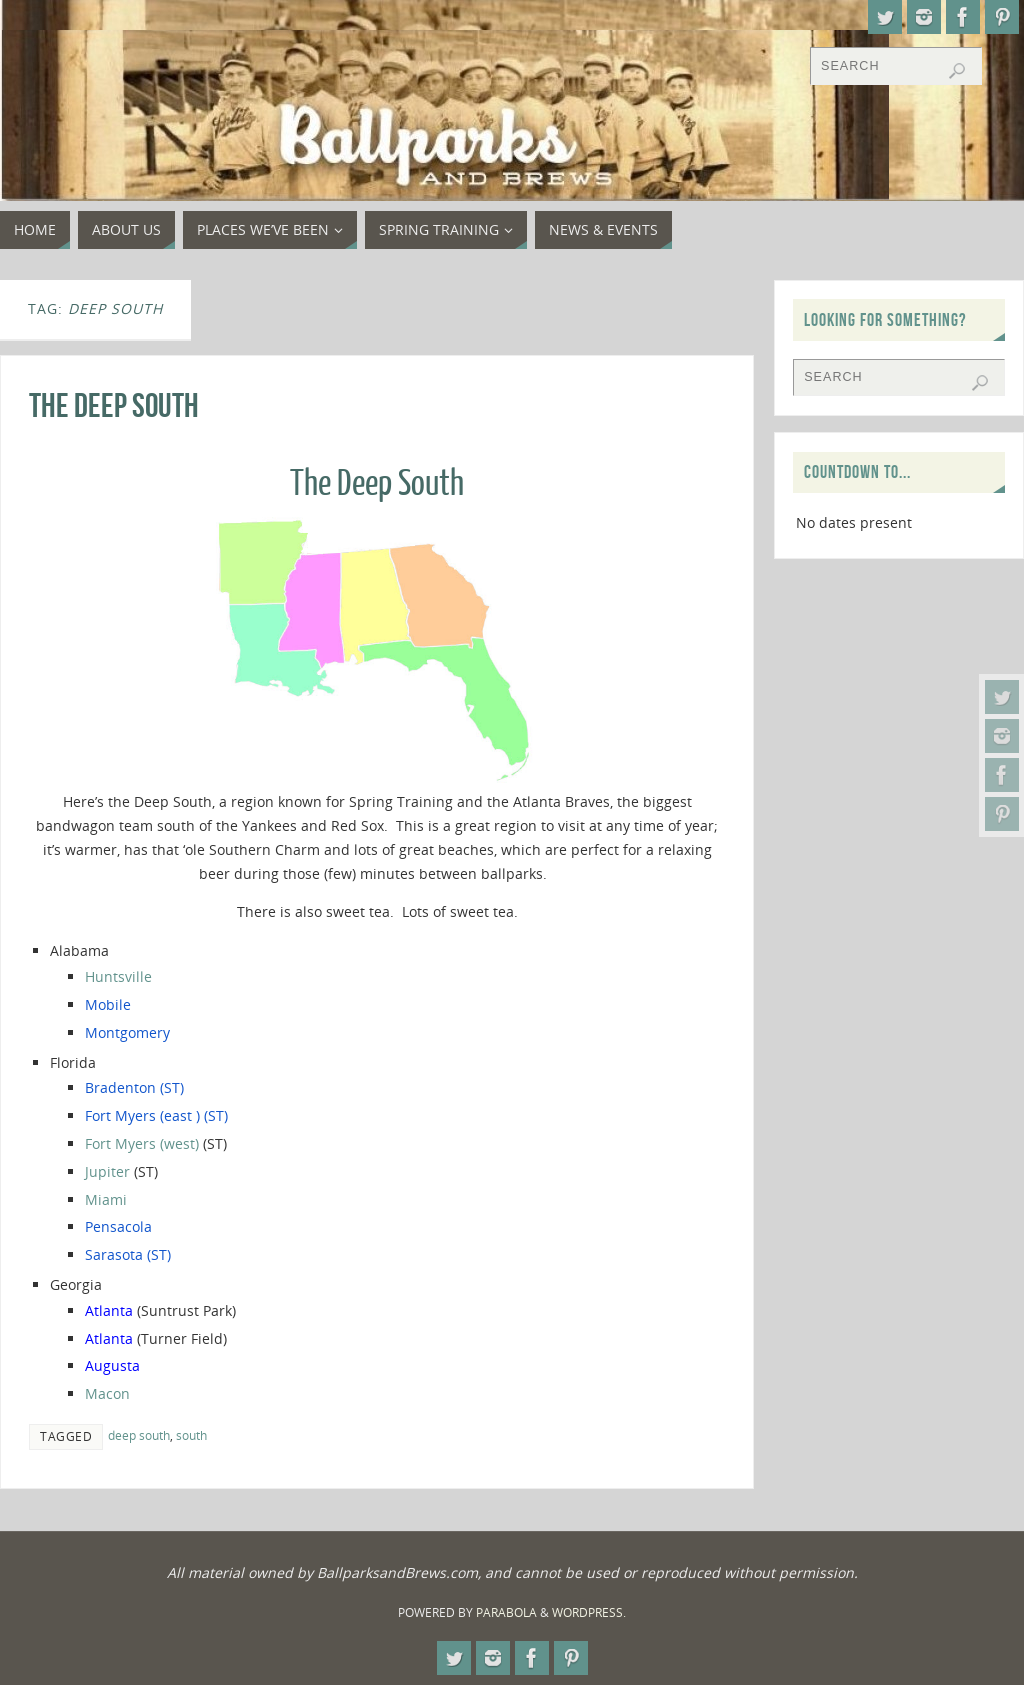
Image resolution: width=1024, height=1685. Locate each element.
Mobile (108, 1004)
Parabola (506, 1612)
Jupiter (107, 1171)
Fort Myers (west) (142, 1143)
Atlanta (111, 1310)
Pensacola (118, 1226)
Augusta (112, 1365)
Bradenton (120, 1087)
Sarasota (114, 1254)
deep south (139, 1435)
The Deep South (114, 405)
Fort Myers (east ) (142, 1115)
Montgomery (127, 1032)
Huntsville (120, 976)
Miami (106, 1199)
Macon (107, 1393)
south (191, 1435)
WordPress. (589, 1612)
